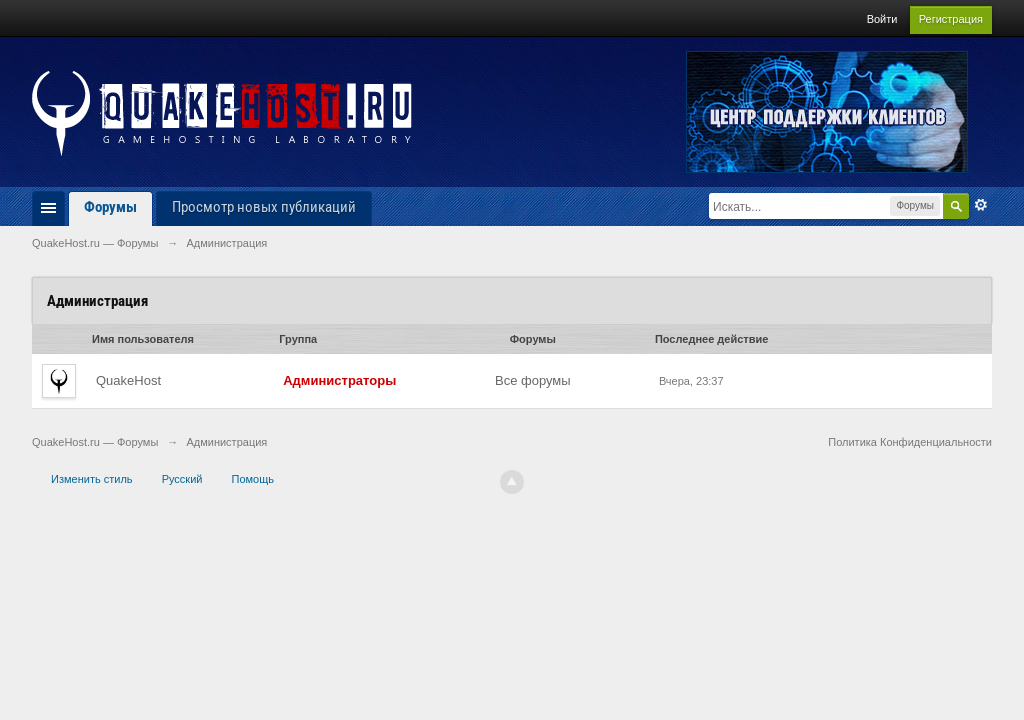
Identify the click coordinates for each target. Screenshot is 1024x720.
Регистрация (951, 19)
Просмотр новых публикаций (264, 207)
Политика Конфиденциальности (910, 442)
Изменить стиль (92, 479)
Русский (182, 479)
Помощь (253, 479)
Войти (882, 19)
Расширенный (981, 205)
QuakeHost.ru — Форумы (95, 442)
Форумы (110, 207)
